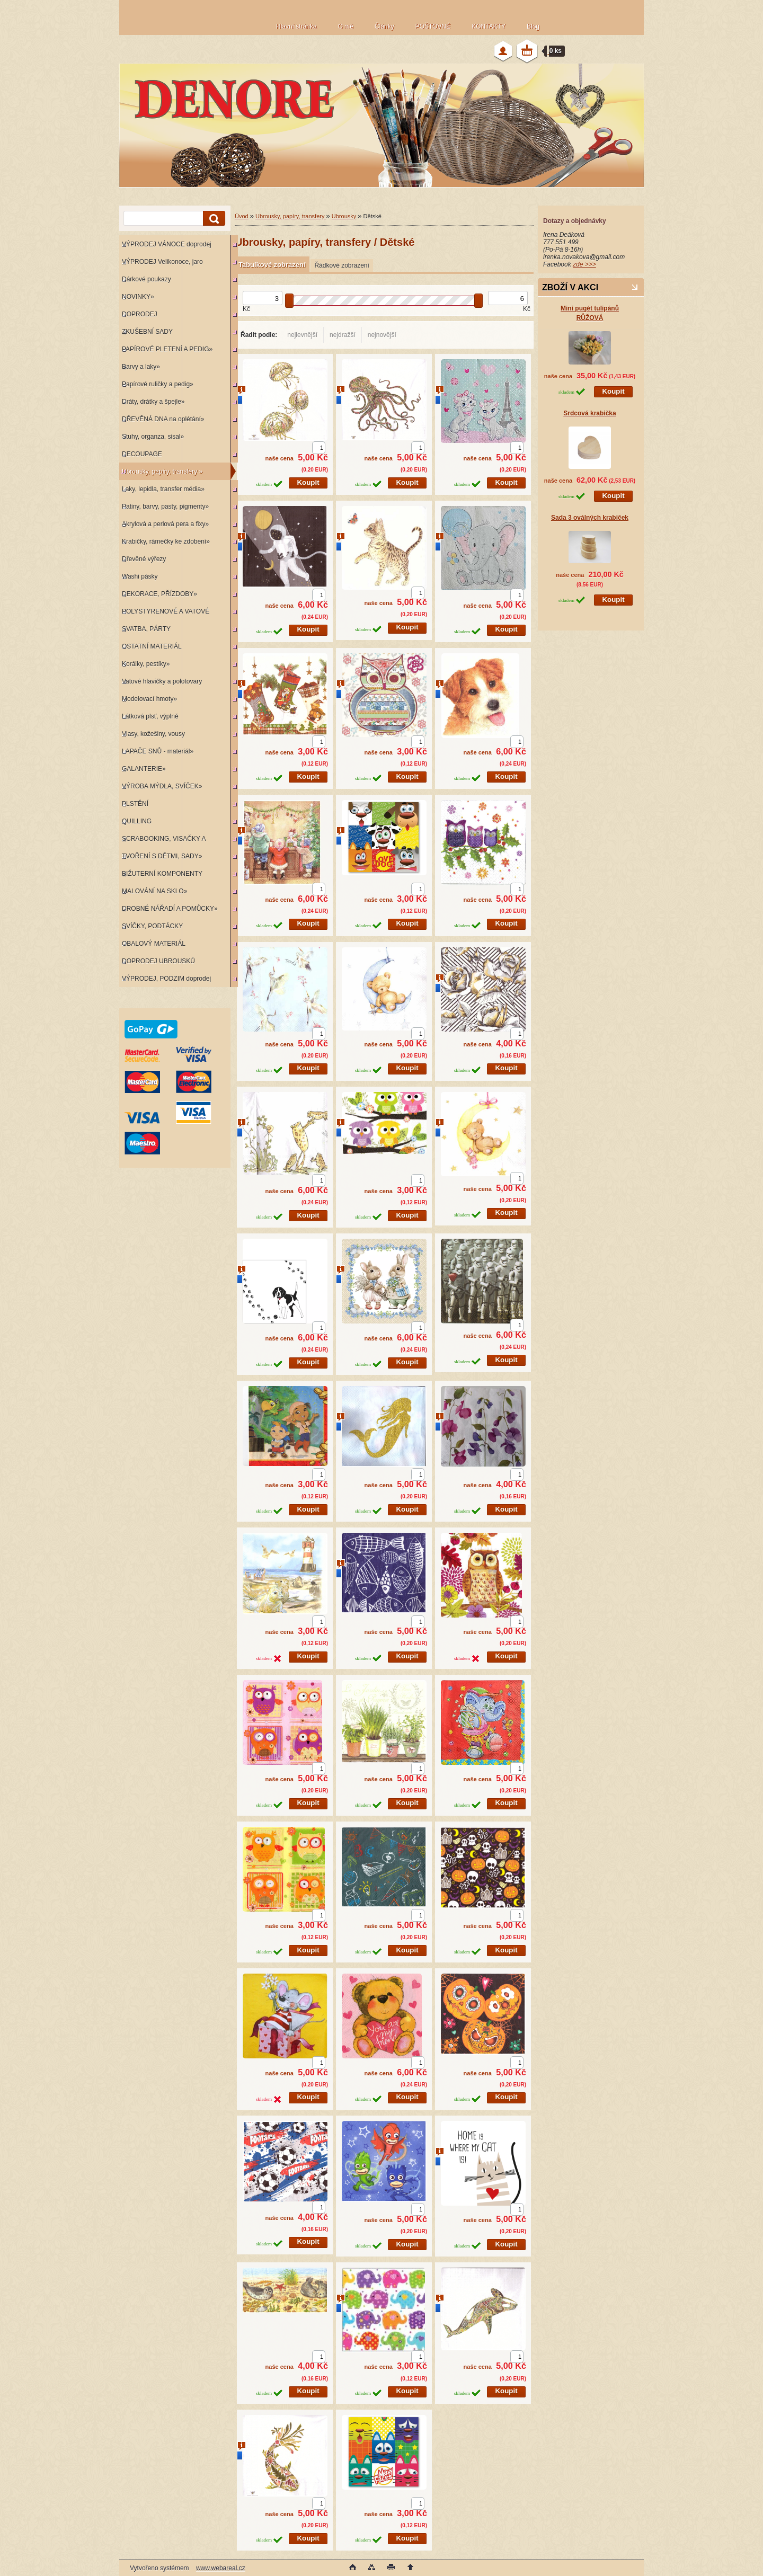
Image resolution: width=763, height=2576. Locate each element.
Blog (533, 26)
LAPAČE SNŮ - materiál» (157, 751)
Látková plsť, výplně (150, 716)
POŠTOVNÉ (432, 26)
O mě (345, 26)
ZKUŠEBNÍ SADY (147, 331)
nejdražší (343, 335)
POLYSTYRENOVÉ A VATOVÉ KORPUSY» (164, 614)
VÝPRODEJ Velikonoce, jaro (162, 261)
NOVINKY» (138, 296)
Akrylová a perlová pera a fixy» (165, 524)
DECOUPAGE (142, 454)
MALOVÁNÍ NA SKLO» (154, 891)
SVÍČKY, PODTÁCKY (152, 926)
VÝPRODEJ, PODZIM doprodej (166, 978)
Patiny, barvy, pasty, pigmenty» (165, 506)
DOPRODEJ (139, 314)
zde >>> (584, 264)
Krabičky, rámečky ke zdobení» (166, 541)
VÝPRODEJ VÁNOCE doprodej (166, 244)
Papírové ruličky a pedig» (157, 384)
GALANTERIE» (144, 768)
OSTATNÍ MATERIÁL (152, 646)
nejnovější (382, 335)
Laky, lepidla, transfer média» (163, 489)
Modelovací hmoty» (149, 699)
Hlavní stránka (296, 26)
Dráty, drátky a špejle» (153, 401)
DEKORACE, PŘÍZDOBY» (159, 594)
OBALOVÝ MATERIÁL (153, 943)
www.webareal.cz (220, 2568)
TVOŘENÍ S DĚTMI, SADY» (162, 856)
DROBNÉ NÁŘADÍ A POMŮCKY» (170, 908)
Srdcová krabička (589, 413)
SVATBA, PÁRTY (146, 629)
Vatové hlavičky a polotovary (162, 681)
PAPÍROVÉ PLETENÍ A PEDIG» (167, 349)
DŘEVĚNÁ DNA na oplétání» (163, 419)
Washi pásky (140, 576)
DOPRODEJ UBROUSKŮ (158, 961)
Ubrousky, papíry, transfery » (162, 471)
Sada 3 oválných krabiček (589, 517)
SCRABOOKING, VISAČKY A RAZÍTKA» (162, 841)
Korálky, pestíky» (146, 664)
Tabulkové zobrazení (271, 265)
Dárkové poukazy (146, 279)
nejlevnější (302, 335)
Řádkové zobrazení (341, 265)
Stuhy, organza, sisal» (153, 436)
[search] (212, 218)
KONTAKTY (488, 26)
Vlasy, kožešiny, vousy (153, 734)
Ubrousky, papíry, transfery (290, 216)
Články (384, 26)
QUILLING (137, 821)
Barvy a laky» (141, 366)
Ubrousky (344, 216)
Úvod (242, 216)
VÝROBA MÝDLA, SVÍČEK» (162, 786)
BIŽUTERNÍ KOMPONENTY (162, 873)
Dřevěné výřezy (144, 559)
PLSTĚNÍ (135, 803)
